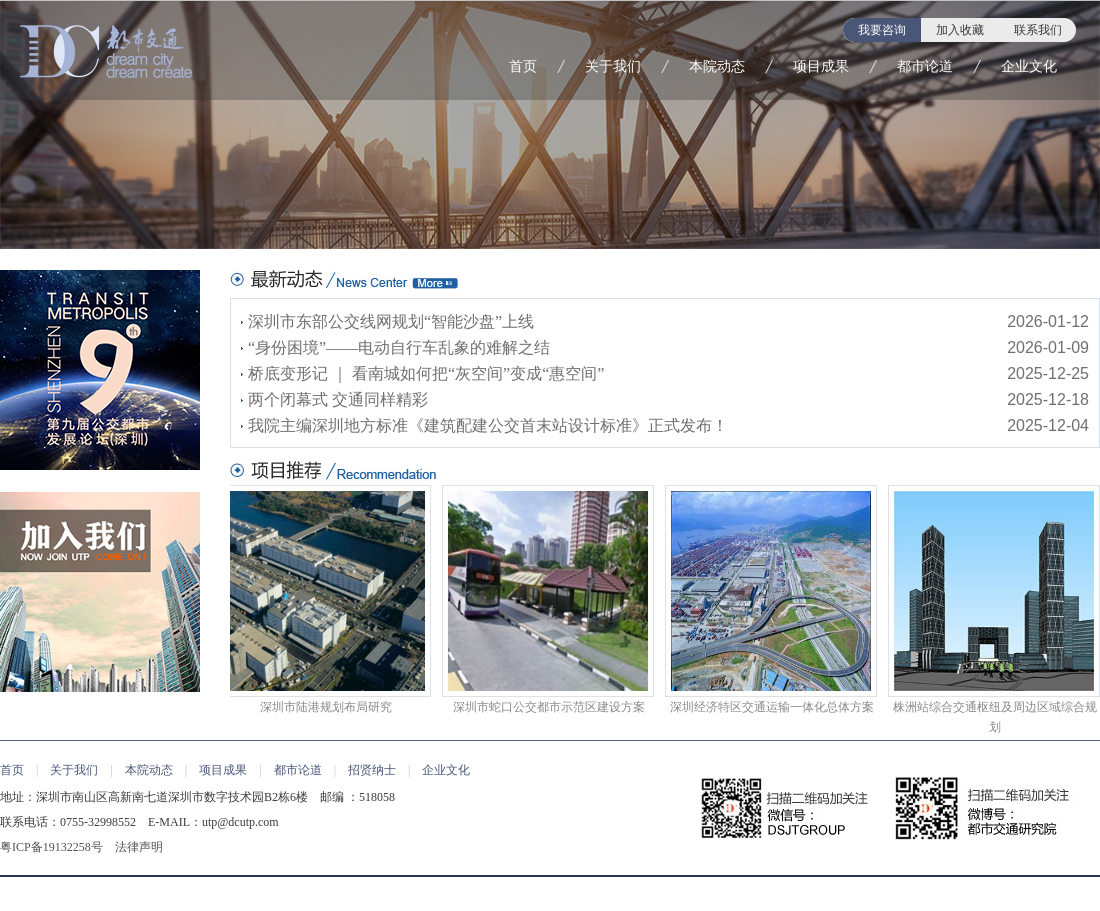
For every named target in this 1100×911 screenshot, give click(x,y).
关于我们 (613, 66)
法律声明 (139, 847)
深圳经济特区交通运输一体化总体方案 (772, 599)
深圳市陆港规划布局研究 (326, 599)
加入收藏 (960, 30)
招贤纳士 (372, 770)
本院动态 (717, 66)
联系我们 (1038, 30)
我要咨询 (882, 30)
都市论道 (925, 66)
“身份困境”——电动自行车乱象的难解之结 (399, 347)
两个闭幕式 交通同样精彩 (338, 399)
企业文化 (1029, 66)
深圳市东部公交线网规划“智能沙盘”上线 (391, 321)
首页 (523, 66)
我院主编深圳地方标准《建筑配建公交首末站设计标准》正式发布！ (488, 425)
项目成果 (821, 66)
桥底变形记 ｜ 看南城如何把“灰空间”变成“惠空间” (426, 373)
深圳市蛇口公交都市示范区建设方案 (549, 599)
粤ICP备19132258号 (51, 847)
